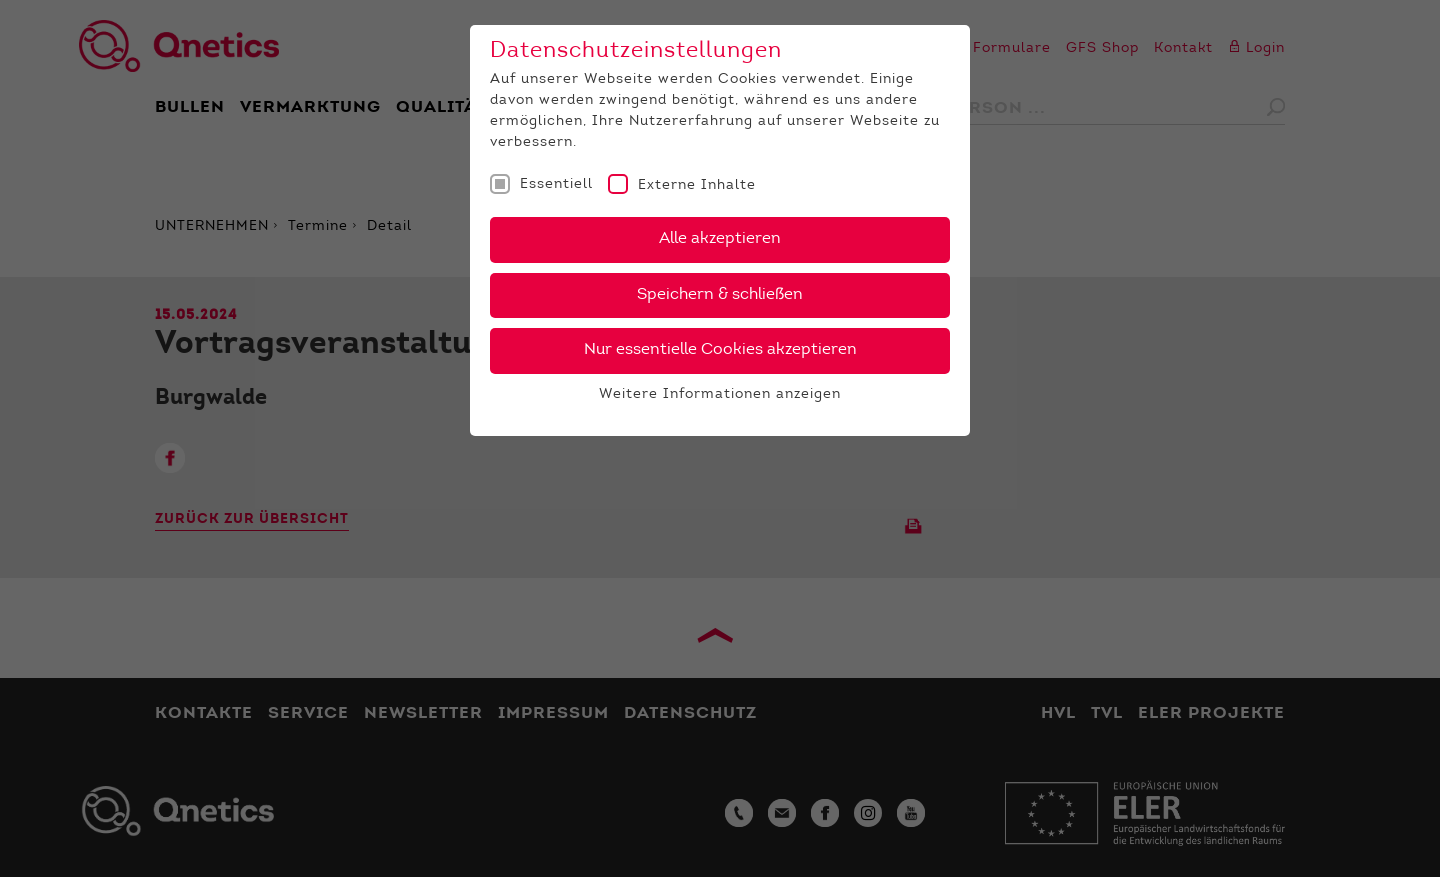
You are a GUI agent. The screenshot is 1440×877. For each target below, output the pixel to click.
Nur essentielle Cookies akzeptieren (720, 350)
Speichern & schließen (720, 295)
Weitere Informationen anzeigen (720, 395)
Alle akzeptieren (720, 239)
